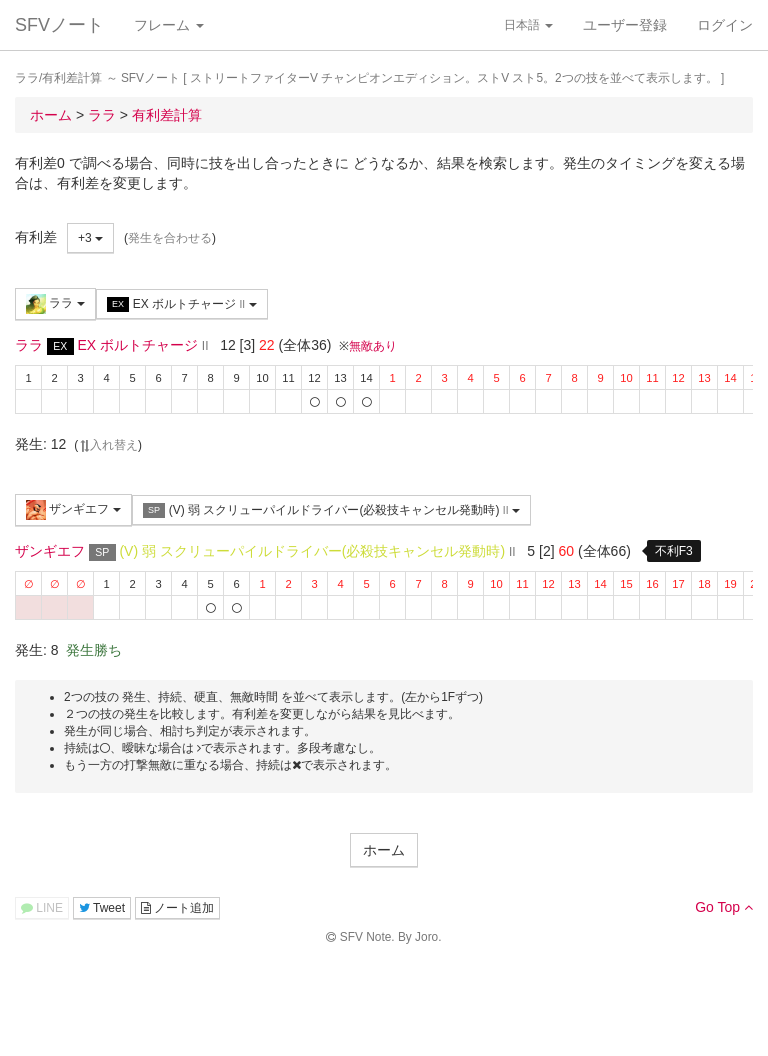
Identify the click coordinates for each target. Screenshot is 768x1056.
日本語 (528, 25)
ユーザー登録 (625, 25)
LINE (42, 908)
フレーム (169, 25)
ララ (55, 304)
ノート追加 (177, 908)
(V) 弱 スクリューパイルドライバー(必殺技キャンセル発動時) (331, 510)
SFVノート (59, 25)
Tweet (102, 908)
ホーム (384, 850)
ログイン (725, 25)
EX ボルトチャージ (182, 304)
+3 (90, 238)
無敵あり (373, 346)
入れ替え (108, 445)
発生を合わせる (170, 238)
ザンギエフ (73, 510)
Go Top (724, 907)
